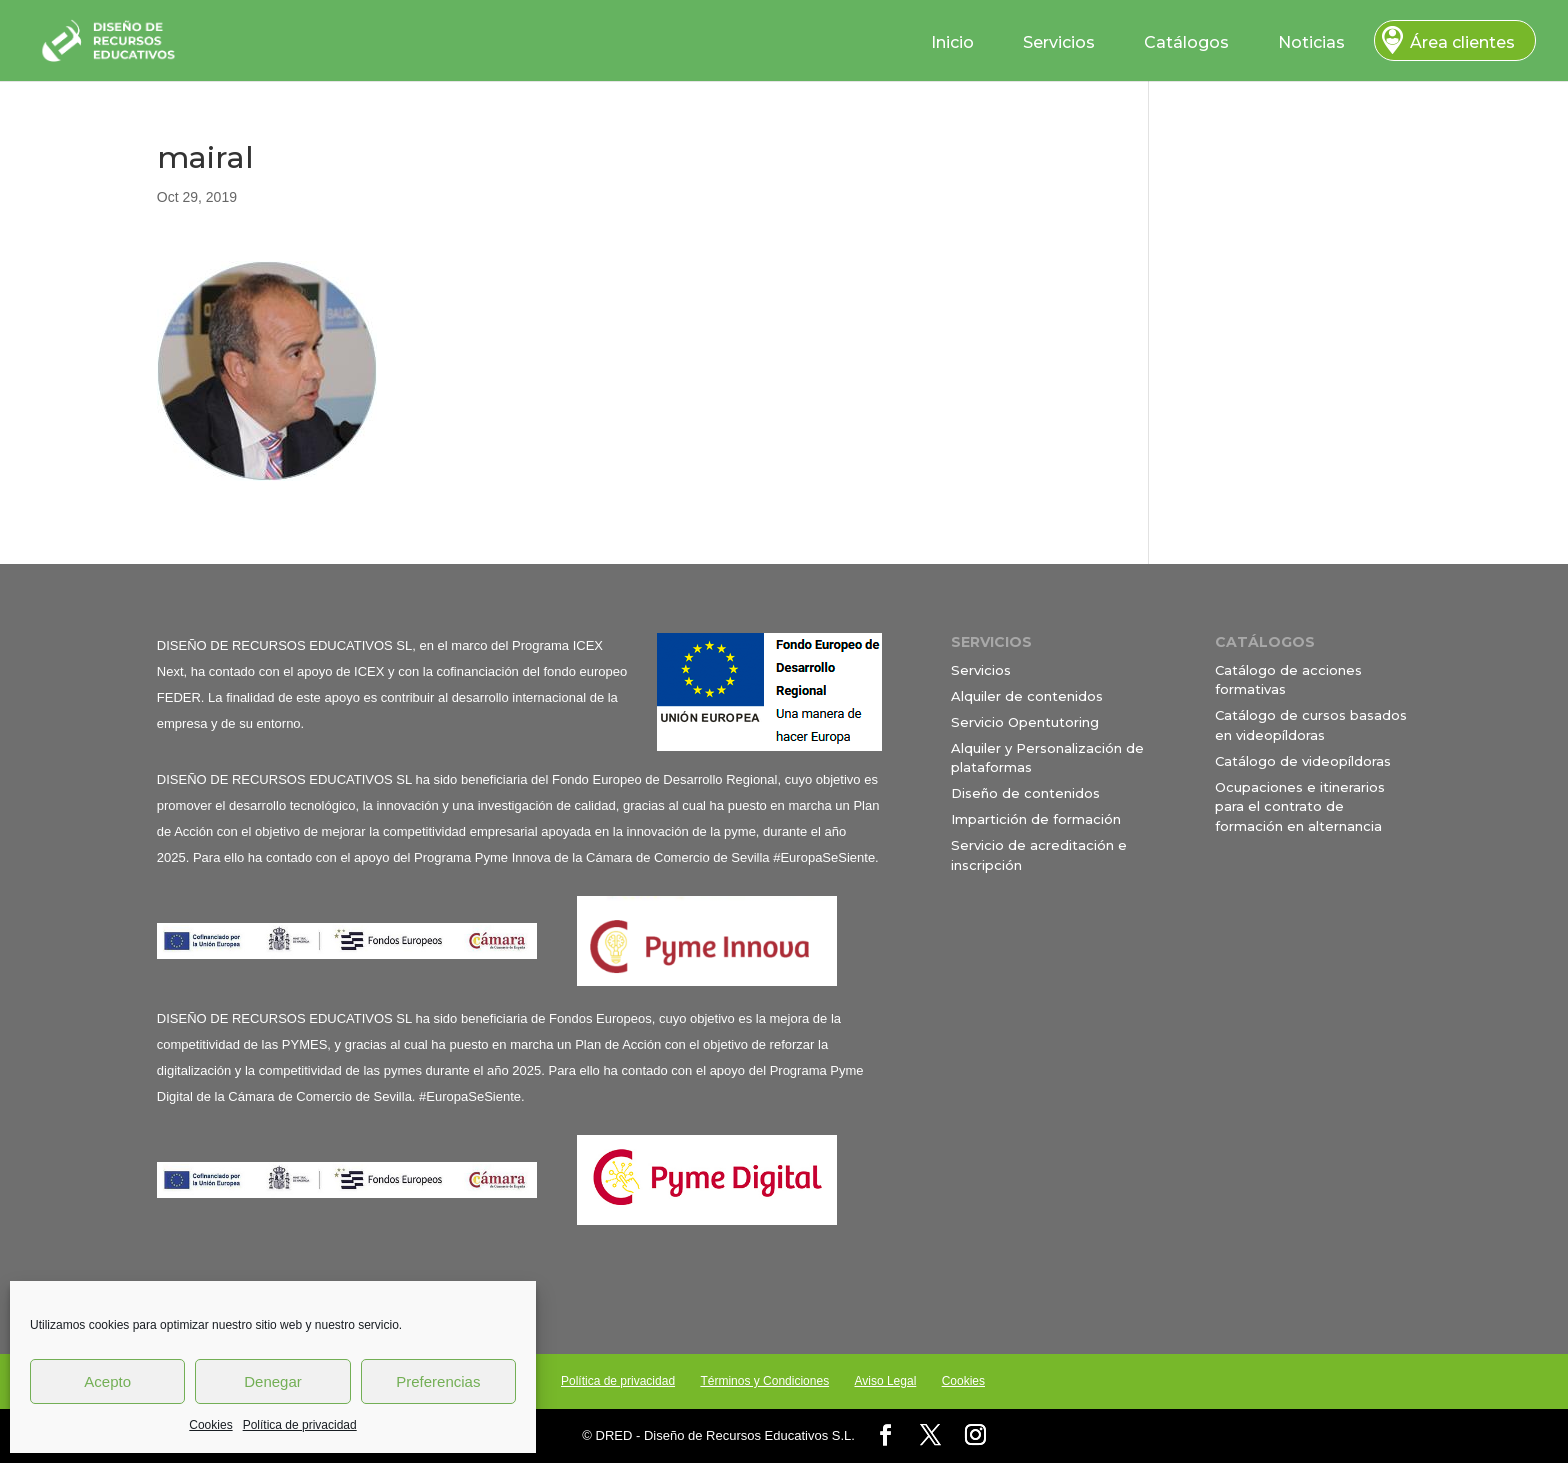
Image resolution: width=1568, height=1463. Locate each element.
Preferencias (438, 1381)
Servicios (1059, 42)
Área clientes (1462, 42)
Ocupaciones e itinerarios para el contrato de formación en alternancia (1300, 806)
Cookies (210, 1425)
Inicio (952, 42)
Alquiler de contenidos (1027, 696)
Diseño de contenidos (1025, 793)
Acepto (107, 1381)
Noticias (1311, 42)
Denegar (273, 1381)
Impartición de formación (1036, 819)
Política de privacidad (300, 1425)
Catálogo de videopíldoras (1303, 761)
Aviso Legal (885, 1381)
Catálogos (1186, 42)
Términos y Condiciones (764, 1381)
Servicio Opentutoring (1025, 722)
